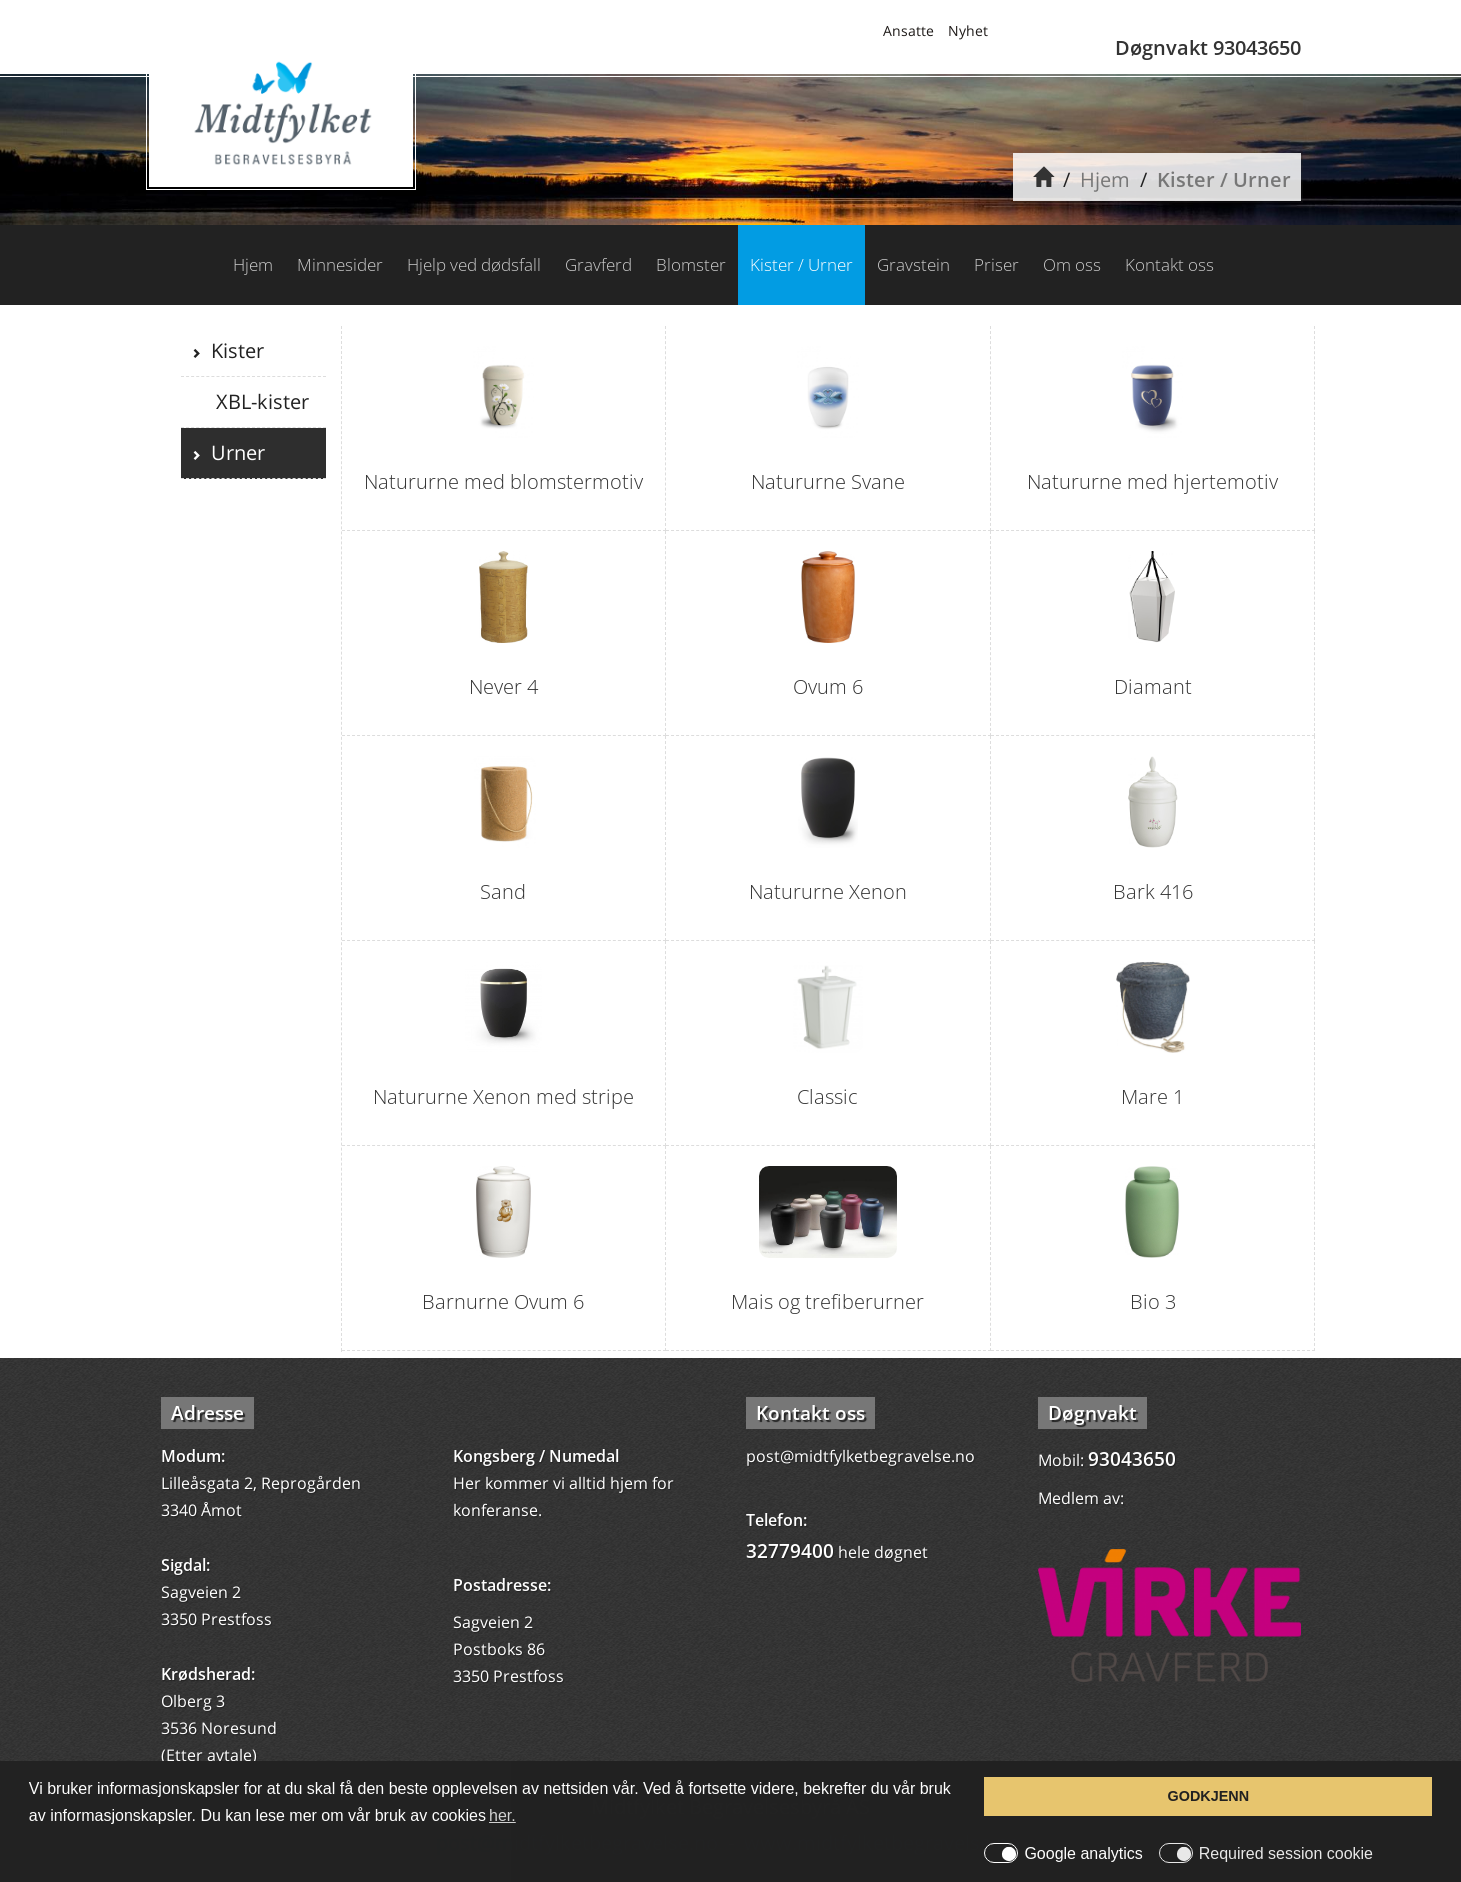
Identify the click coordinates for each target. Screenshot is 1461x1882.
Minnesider (340, 264)
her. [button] (502, 1815)
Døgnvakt (1092, 1413)
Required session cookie (1286, 1854)
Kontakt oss (1169, 264)
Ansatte (908, 30)
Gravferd (598, 264)
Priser (996, 264)
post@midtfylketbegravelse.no (860, 1456)
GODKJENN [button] (1209, 1796)
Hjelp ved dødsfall (474, 264)
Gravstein (913, 264)
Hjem (1105, 179)
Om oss (1072, 264)
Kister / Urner (1224, 179)
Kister (232, 350)
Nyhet (968, 30)
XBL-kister (260, 401)
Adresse (207, 1413)
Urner (233, 452)
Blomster (691, 264)
